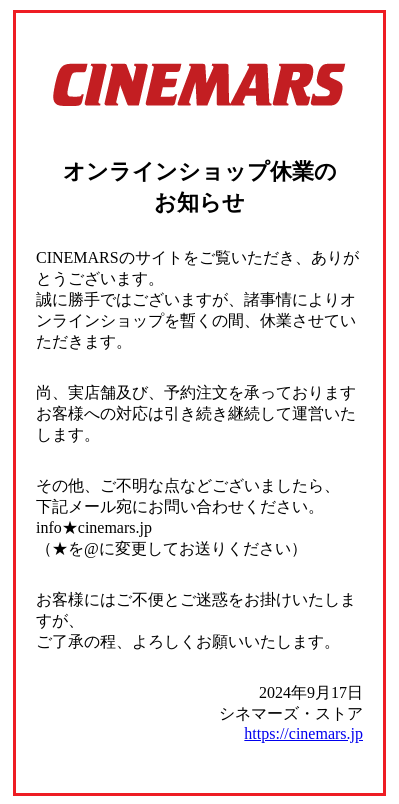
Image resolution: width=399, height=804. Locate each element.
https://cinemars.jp (303, 733)
